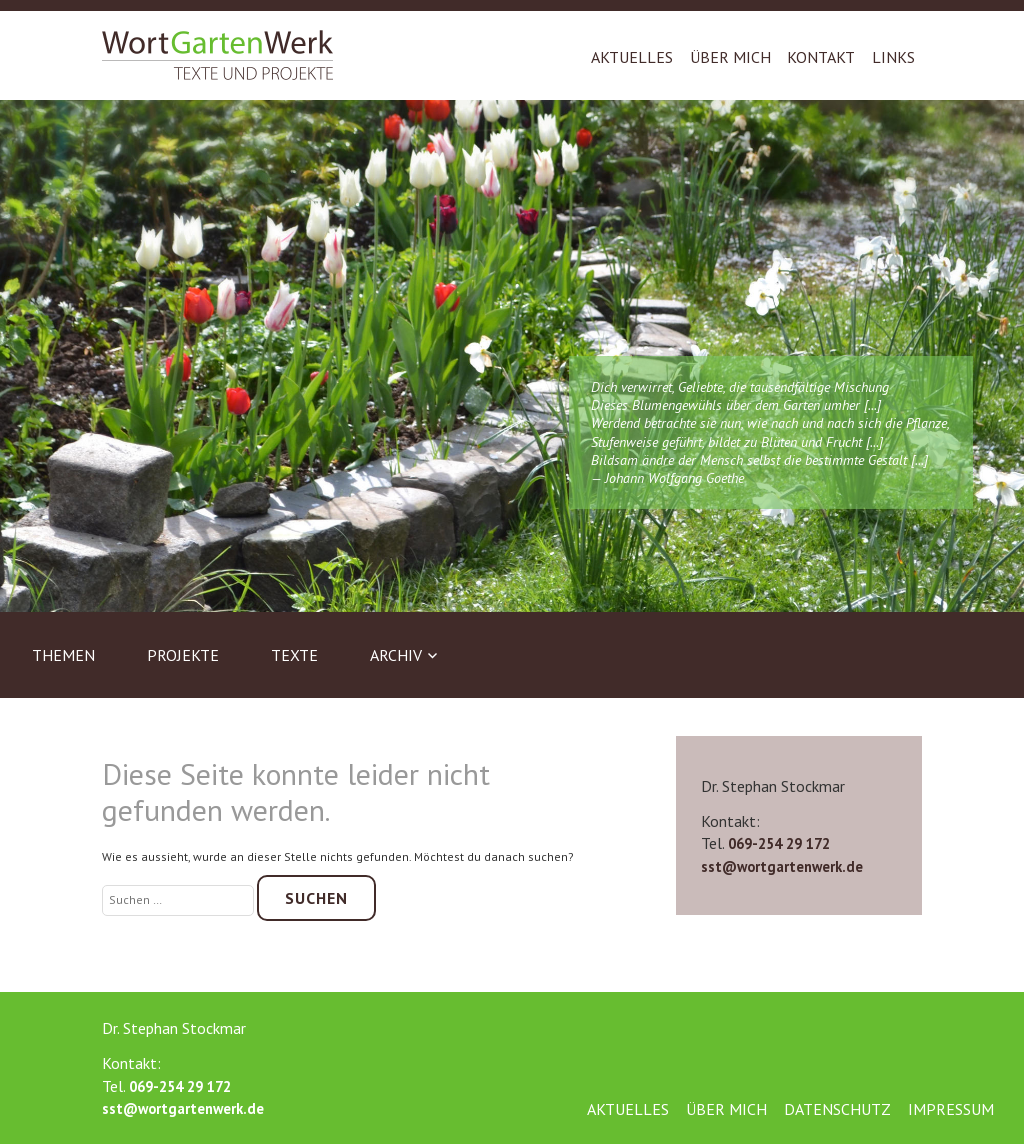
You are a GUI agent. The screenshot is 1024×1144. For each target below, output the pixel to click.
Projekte (183, 655)
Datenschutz (837, 1109)
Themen (63, 655)
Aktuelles (632, 57)
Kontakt (821, 57)
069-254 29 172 (779, 843)
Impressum (951, 1109)
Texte (294, 655)
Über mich (730, 57)
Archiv (396, 655)
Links (893, 57)
